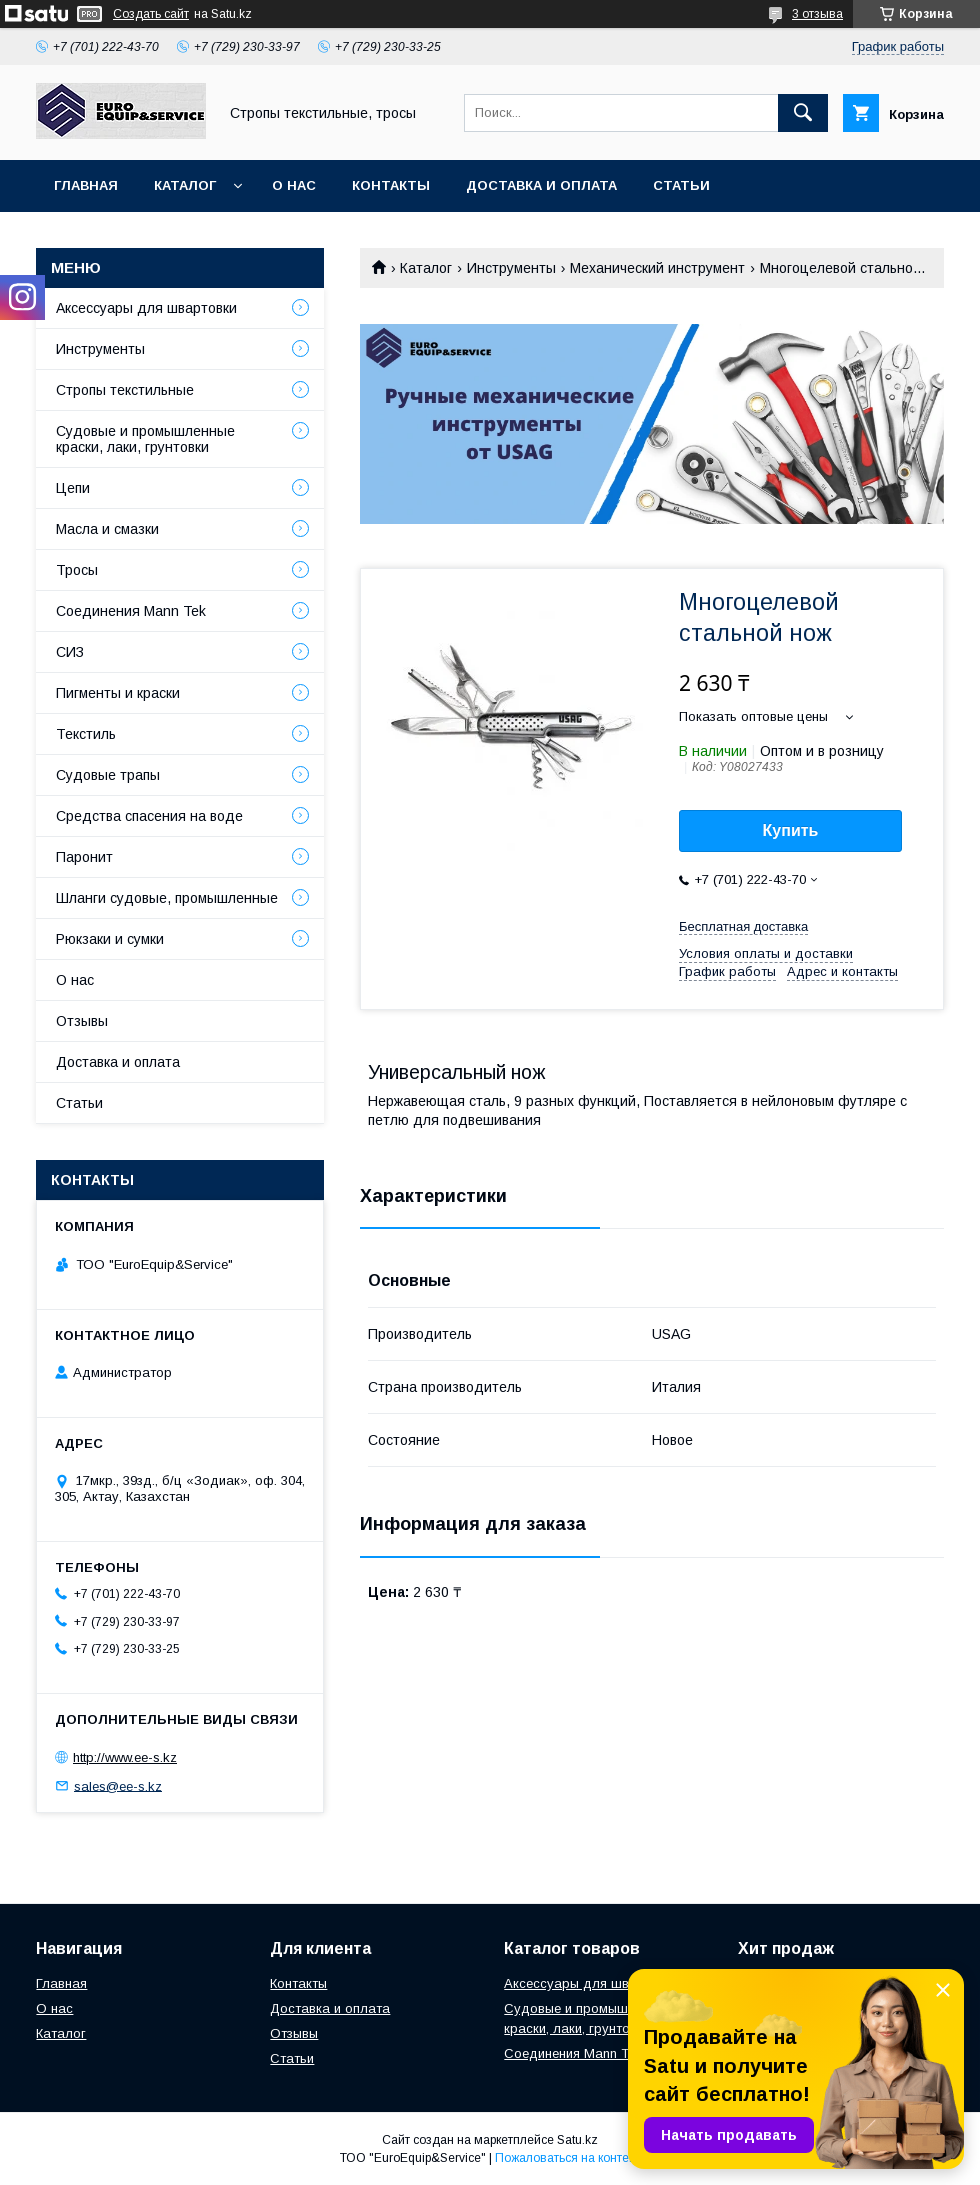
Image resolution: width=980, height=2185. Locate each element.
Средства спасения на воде (149, 816)
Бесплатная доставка (743, 926)
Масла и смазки (107, 529)
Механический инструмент (657, 268)
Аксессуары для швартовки (146, 308)
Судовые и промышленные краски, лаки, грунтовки (145, 439)
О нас (294, 185)
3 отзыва (817, 14)
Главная (86, 185)
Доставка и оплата (541, 185)
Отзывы (82, 1021)
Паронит (84, 857)
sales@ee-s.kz (118, 1785)
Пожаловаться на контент (568, 2158)
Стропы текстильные (125, 390)
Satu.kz (577, 2140)
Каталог (185, 185)
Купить (791, 830)
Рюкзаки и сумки (110, 939)
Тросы (77, 570)
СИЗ (70, 652)
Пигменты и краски (118, 693)
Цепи (73, 488)
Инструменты (511, 268)
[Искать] (803, 113)
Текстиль (86, 734)
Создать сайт (151, 14)
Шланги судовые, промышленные (167, 898)
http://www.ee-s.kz (125, 1757)
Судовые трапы (108, 775)
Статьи (681, 185)
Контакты (391, 185)
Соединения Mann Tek (131, 611)
